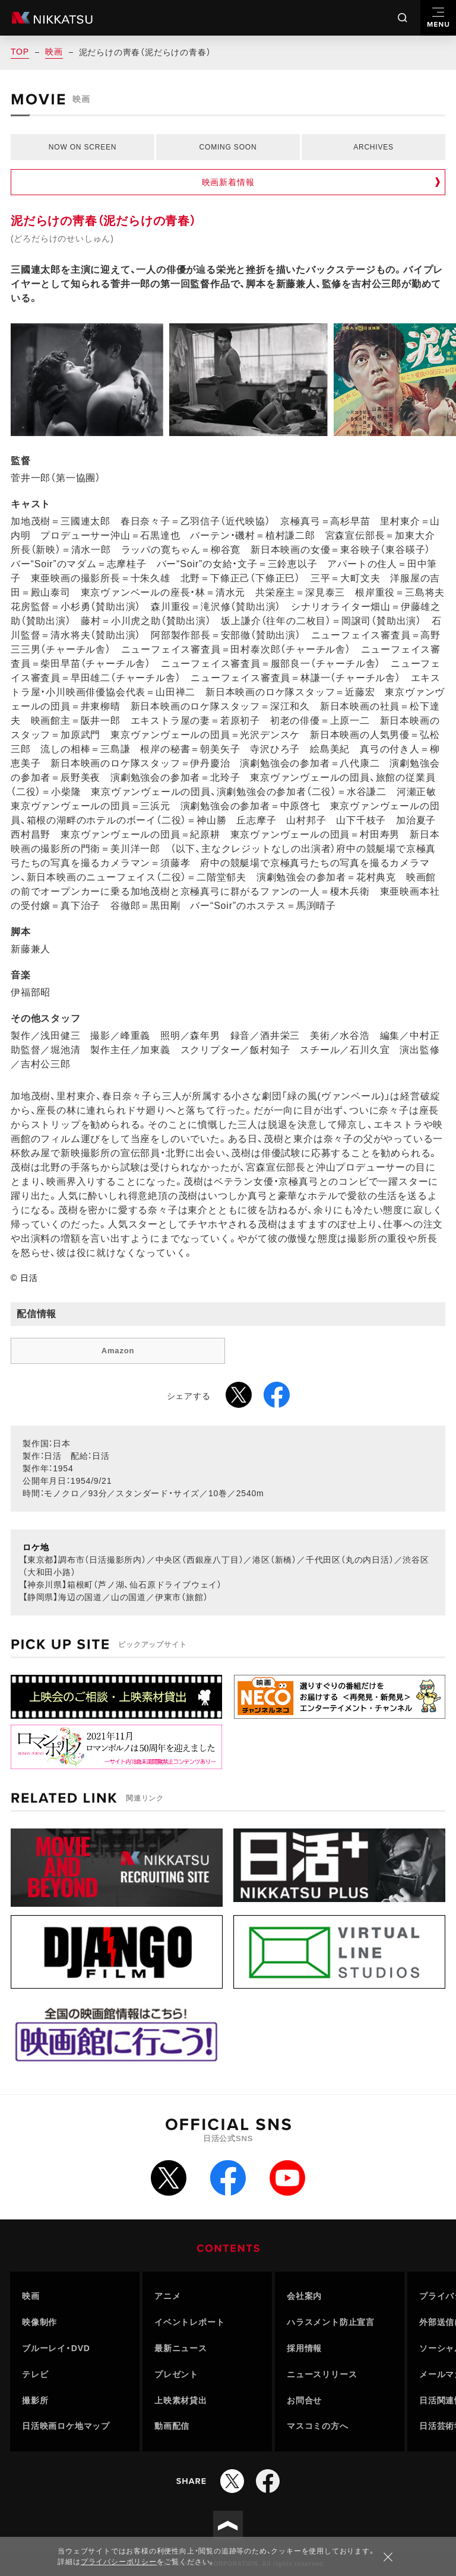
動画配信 (171, 2426)
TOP (20, 51)
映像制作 (39, 2322)
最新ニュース (180, 2348)
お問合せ (304, 2400)
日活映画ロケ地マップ (66, 2426)
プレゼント (176, 2374)
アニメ (167, 2296)
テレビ (35, 2374)
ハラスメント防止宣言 (331, 2322)
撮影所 (35, 2400)
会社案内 (304, 2296)
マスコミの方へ (318, 2426)
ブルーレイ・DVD (56, 2348)
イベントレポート (189, 2322)
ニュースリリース (322, 2374)
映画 (54, 51)
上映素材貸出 (180, 2400)
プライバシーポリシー (119, 2562)
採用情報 (304, 2348)
